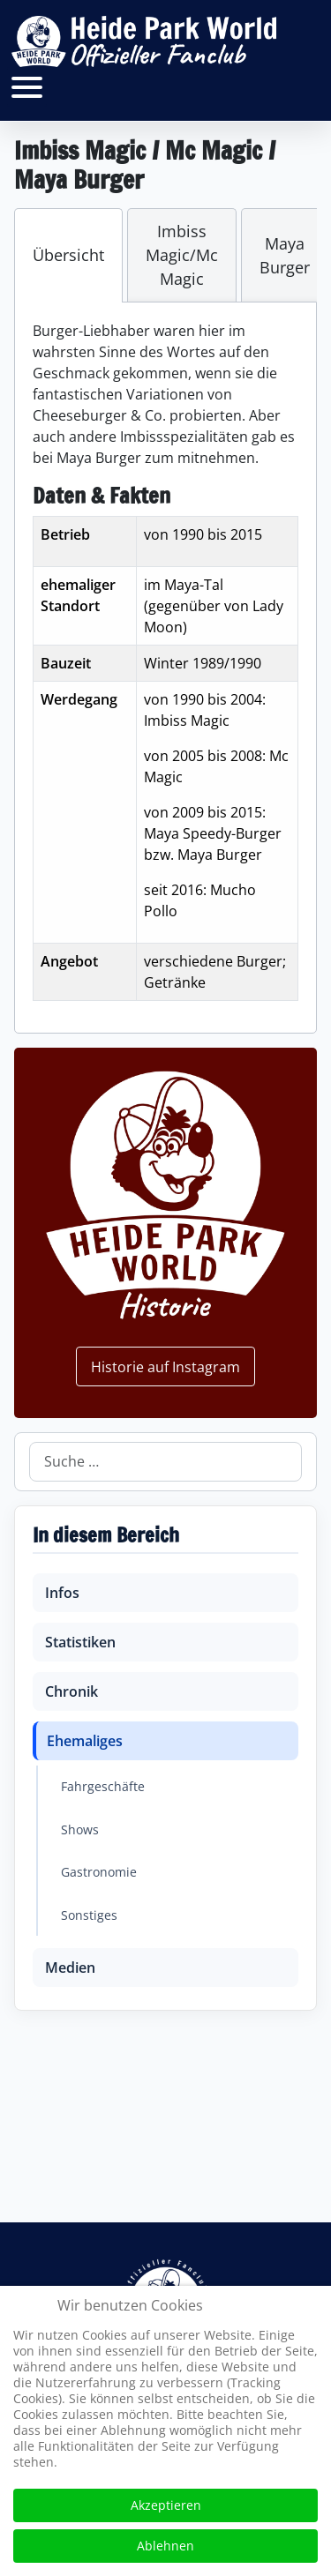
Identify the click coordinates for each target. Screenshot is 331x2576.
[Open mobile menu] (27, 87)
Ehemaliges (85, 1741)
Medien (70, 1967)
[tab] (68, 255)
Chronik (71, 1691)
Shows (80, 1829)
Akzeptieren (166, 2505)
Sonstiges (89, 1915)
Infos (62, 1592)
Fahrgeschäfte (103, 1786)
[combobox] (165, 1462)
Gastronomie (99, 1871)
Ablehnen (165, 2545)
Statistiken (80, 1642)
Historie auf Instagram (165, 1367)
